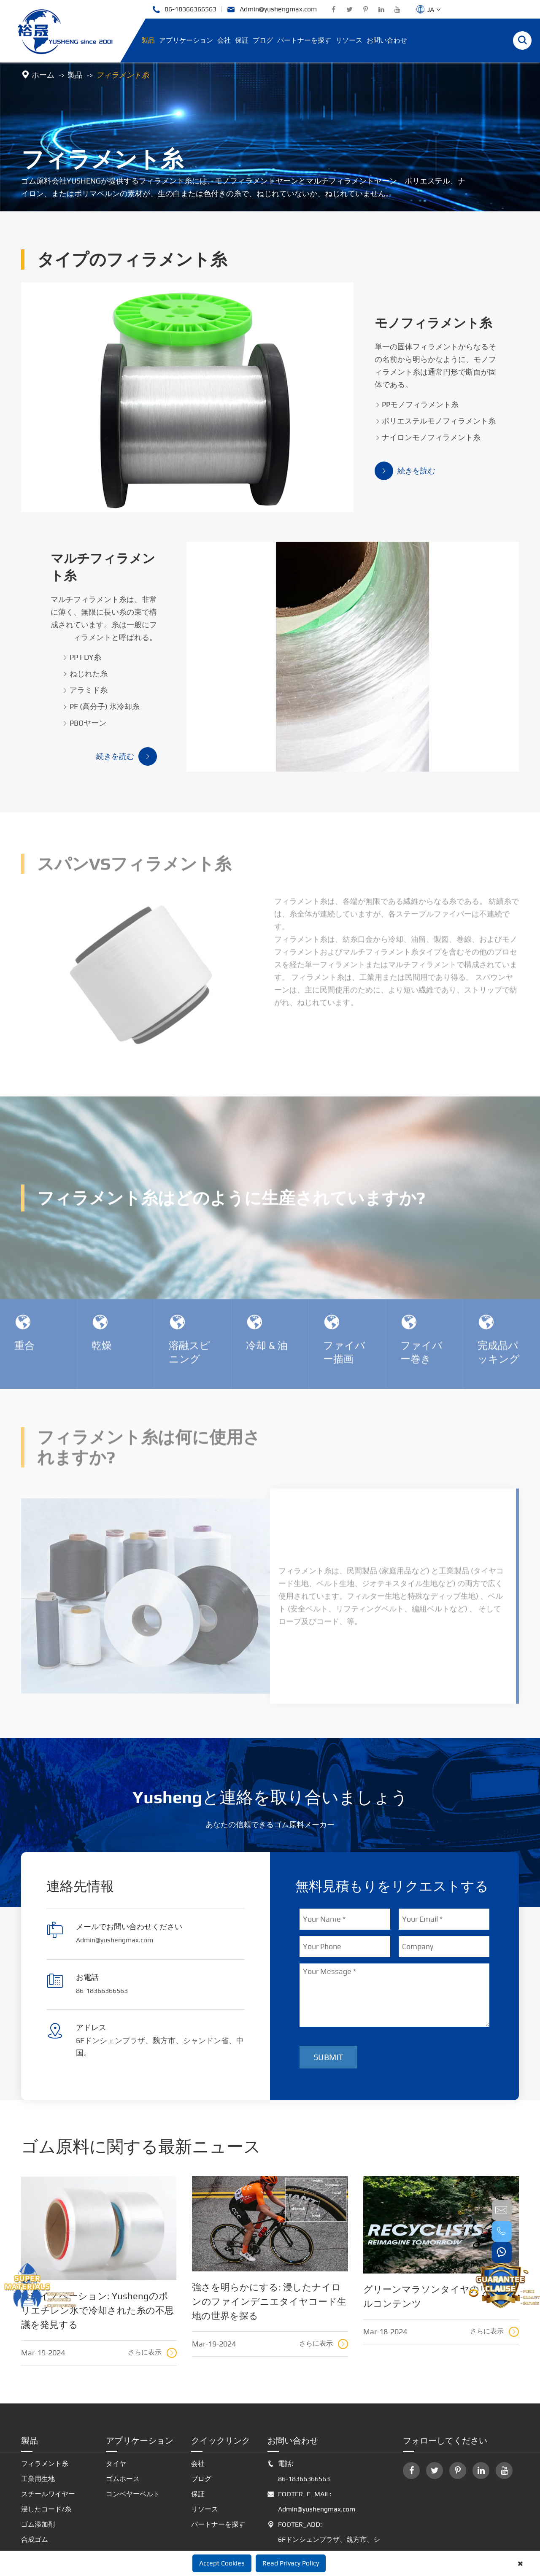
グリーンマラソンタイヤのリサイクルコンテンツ (440, 2235)
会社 (224, 40)
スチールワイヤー (48, 2434)
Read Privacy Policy (290, 2563)
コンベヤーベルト (133, 2434)
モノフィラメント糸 (390, 313)
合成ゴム (34, 2479)
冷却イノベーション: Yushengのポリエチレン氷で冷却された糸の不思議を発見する (97, 2250)
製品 (148, 40)
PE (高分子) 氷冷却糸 (147, 645)
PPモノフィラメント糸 (370, 382)
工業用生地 (38, 2418)
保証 (241, 40)
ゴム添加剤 (38, 2464)
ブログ (263, 40)
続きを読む (358, 449)
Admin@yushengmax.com (272, 9)
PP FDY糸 (128, 595)
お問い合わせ (387, 40)
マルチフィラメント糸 (134, 526)
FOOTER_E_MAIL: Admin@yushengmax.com (311, 2441)
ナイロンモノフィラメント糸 (381, 415)
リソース (348, 40)
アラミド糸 (131, 628)
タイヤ (116, 2403)
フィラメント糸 (122, 74)
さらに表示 (152, 2292)
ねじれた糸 (131, 612)
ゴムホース (123, 2418)
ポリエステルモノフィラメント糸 (388, 398)
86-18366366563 (184, 9)
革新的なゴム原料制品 (55, 2494)
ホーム (43, 74)
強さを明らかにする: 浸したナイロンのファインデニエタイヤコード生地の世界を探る (269, 2241)
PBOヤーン (131, 661)
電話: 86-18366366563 (298, 2411)
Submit (328, 1996)
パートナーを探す (304, 40)
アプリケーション (186, 40)
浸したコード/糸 (46, 2449)
